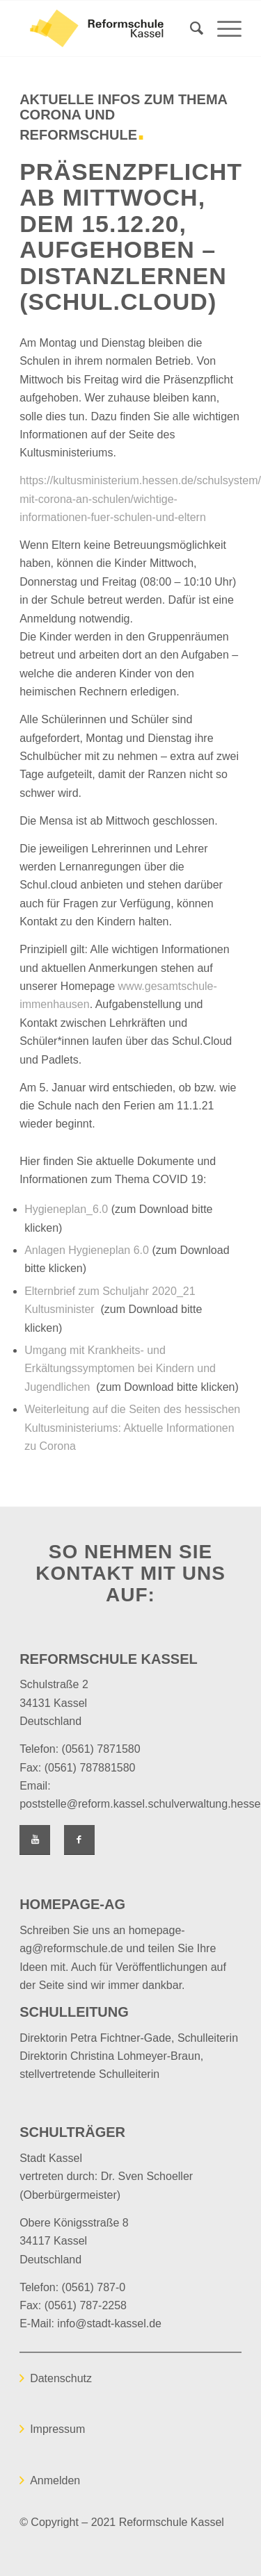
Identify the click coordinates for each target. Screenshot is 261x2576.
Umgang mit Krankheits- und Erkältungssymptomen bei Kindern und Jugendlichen (120, 1368)
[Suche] (189, 28)
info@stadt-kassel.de (109, 2323)
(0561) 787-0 (94, 2287)
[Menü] (222, 28)
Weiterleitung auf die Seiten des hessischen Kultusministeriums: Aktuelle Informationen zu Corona (132, 1427)
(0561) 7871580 (101, 1749)
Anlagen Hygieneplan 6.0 (86, 1250)
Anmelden (55, 2480)
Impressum (57, 2429)
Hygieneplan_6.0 (66, 1209)
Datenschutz (61, 2378)
